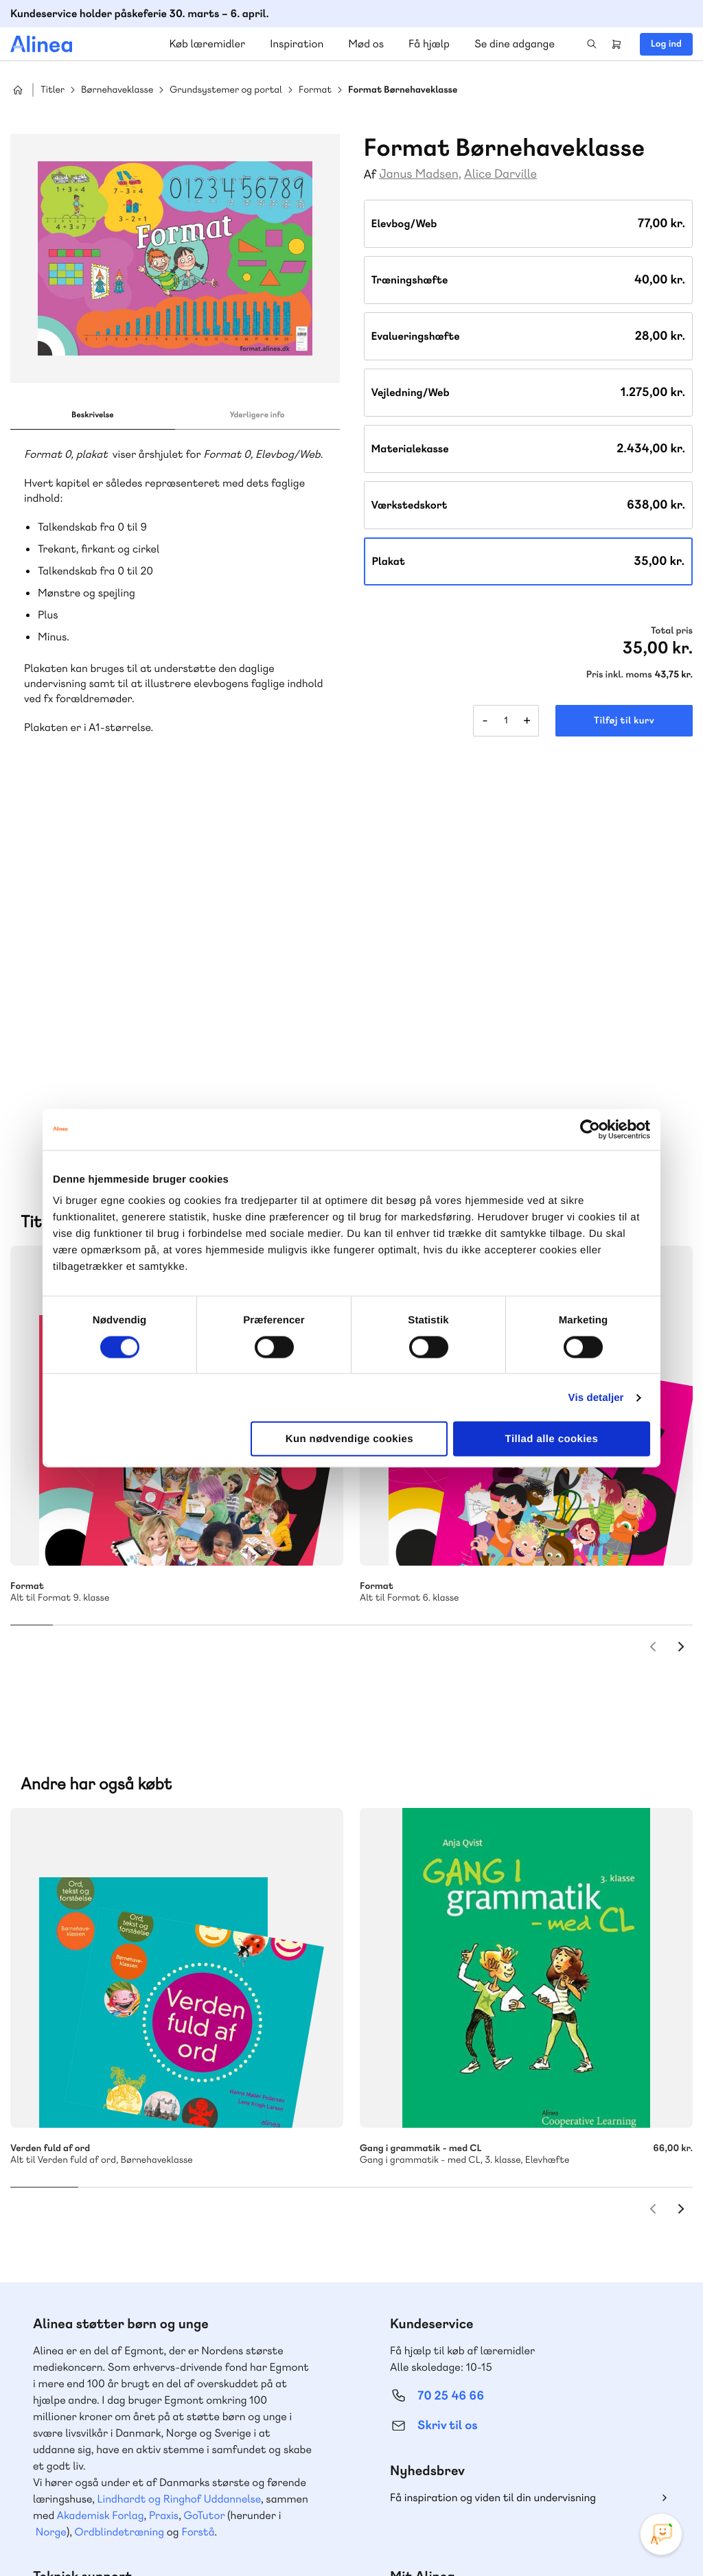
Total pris (672, 631)
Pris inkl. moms (619, 674)
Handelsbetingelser (567, 2536)
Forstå (197, 2193)
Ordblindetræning (119, 2193)
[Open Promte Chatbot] (661, 2534)
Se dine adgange (514, 43)
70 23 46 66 (93, 2310)
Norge (51, 2193)
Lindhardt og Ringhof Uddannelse (179, 2160)
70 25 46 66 (450, 2057)
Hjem (17, 89)
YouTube (629, 2473)
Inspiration (296, 43)
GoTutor (204, 2177)
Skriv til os (447, 2087)
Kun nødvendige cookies (349, 1439)
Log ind (666, 44)
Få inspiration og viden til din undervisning (493, 2159)
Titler (53, 90)
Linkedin (662, 2473)
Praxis (163, 2177)
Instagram (563, 2473)
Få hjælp (429, 43)
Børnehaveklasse (117, 90)
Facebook (596, 2473)
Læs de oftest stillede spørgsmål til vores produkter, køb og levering (163, 2419)
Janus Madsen (418, 174)
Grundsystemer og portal (226, 90)
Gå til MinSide (430, 2266)
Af (370, 175)
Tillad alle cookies (552, 1439)
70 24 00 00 (451, 2394)
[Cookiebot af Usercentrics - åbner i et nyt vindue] (590, 1129)
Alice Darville (500, 174)
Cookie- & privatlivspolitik (470, 2536)
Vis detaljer (596, 1397)
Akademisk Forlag (100, 2177)
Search (591, 44)
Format (315, 90)
